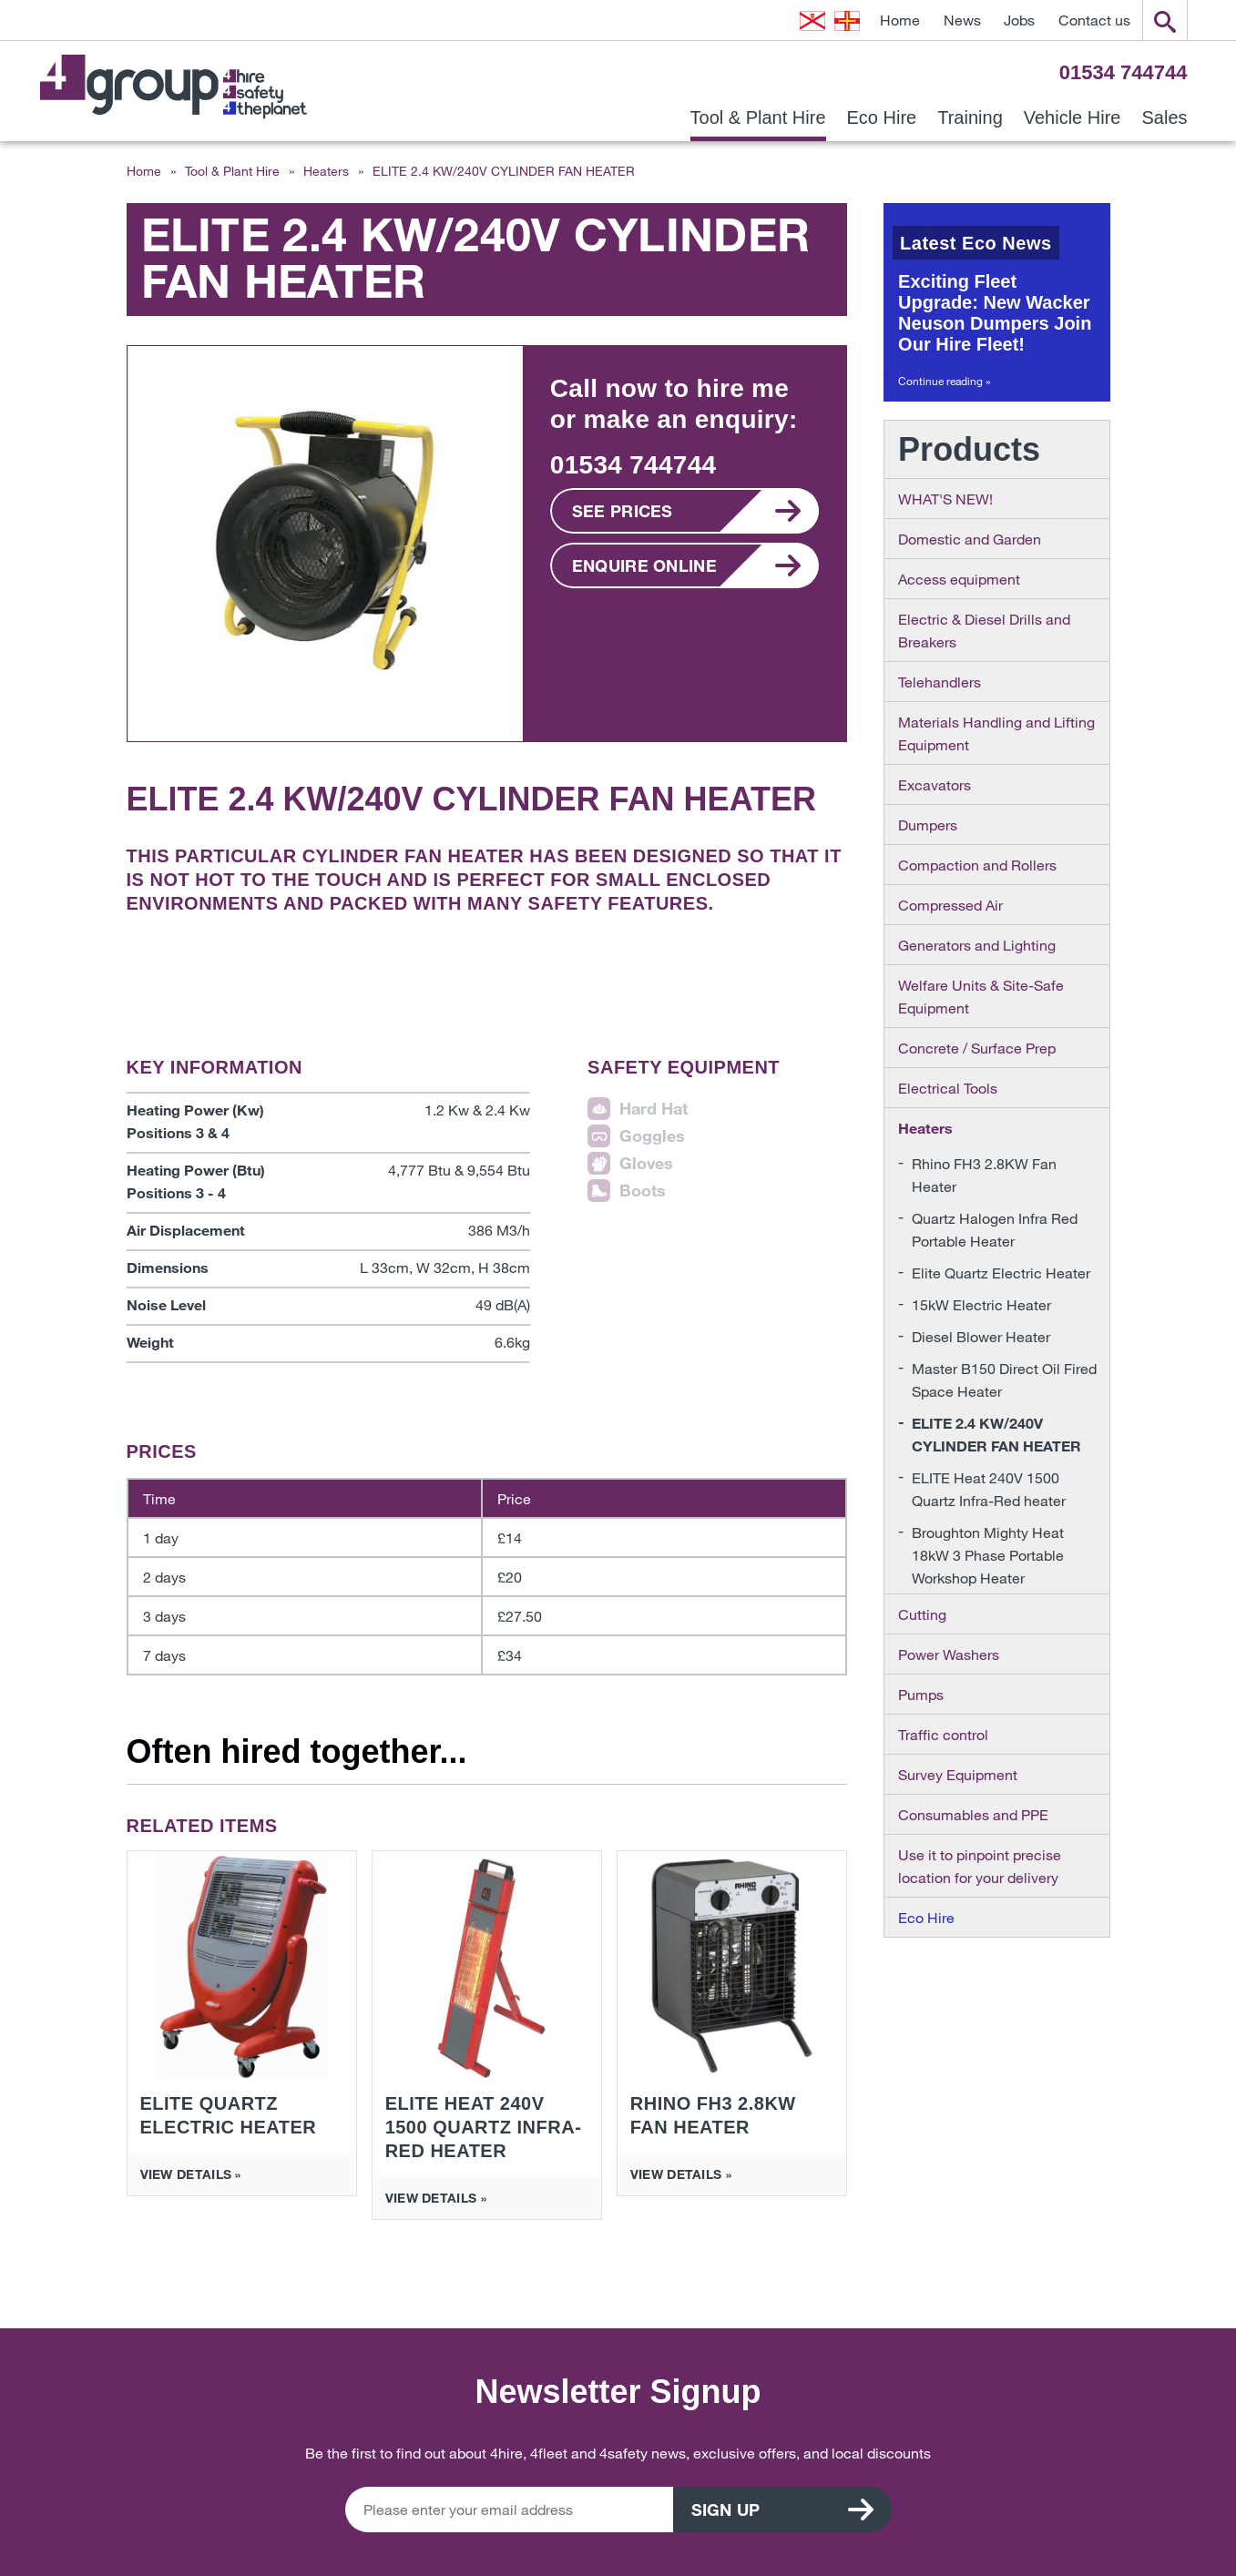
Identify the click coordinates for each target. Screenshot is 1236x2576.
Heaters (326, 170)
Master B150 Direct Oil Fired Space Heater (1004, 1379)
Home (900, 19)
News (962, 19)
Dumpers (927, 824)
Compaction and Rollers (977, 864)
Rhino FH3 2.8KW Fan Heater (984, 1175)
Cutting (922, 1614)
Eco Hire (882, 117)
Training (970, 117)
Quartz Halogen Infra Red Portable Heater (995, 1229)
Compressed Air (950, 904)
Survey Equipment (957, 1774)
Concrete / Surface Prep (977, 1047)
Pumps (921, 1694)
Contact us (1094, 19)
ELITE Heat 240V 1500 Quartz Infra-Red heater (989, 1489)
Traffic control (943, 1734)
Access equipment (959, 578)
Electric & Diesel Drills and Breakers (984, 630)
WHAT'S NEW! (945, 498)
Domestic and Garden (969, 538)
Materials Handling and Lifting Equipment (996, 733)
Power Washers (948, 1654)
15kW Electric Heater (981, 1304)
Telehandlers (939, 681)
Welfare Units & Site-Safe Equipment (981, 996)
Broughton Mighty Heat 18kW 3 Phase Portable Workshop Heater (988, 1554)
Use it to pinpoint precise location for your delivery (979, 1866)
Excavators (934, 784)
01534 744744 (1123, 72)
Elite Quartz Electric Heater (1001, 1272)
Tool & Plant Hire (758, 117)
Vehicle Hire (1072, 117)
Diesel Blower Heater (981, 1336)
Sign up (726, 2510)
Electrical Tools (947, 1087)
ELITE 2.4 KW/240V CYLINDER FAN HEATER (996, 1434)
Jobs (1019, 19)
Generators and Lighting (977, 944)
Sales (1164, 117)
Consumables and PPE (973, 1814)
